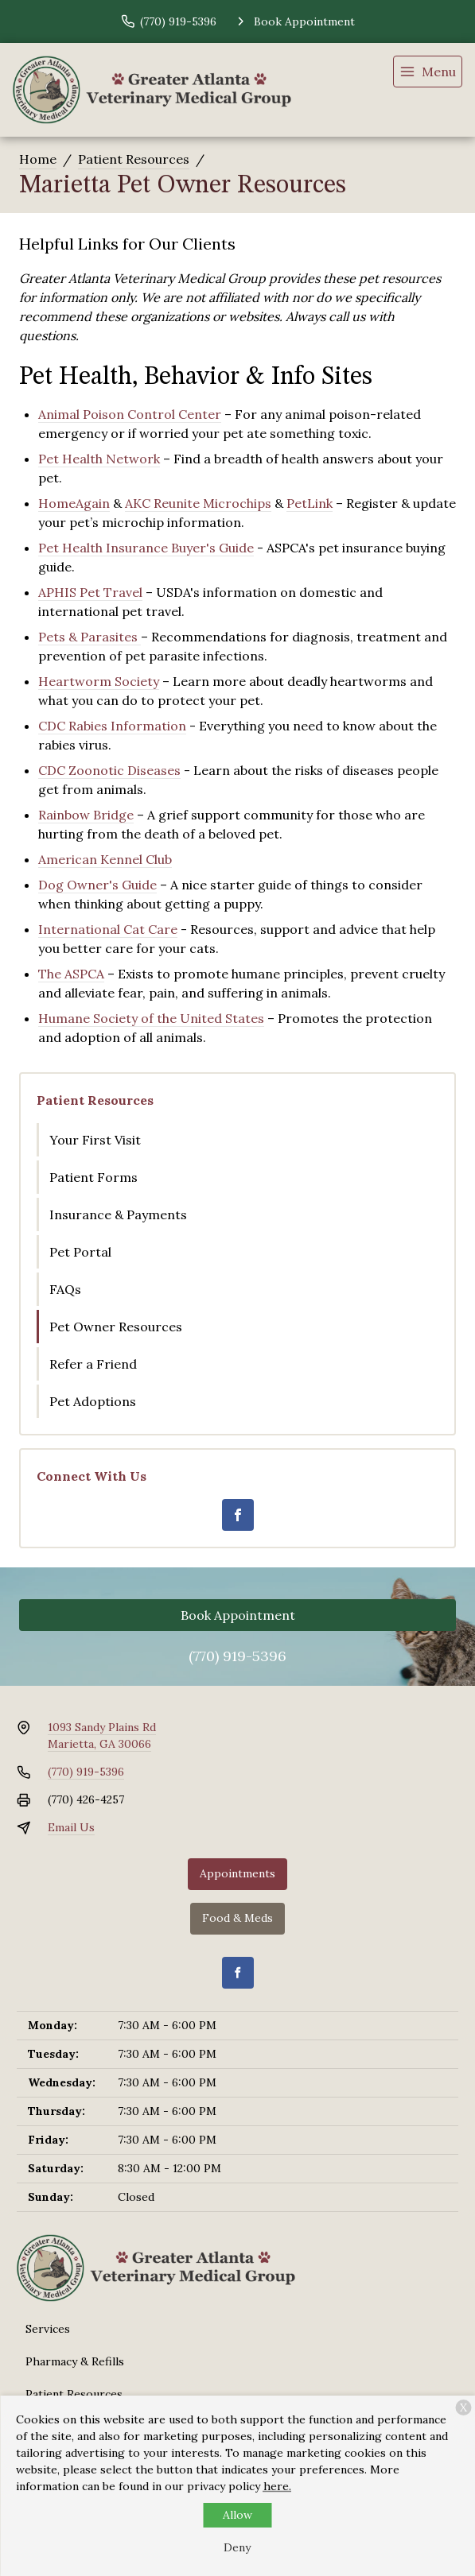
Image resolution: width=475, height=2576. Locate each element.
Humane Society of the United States (151, 1018)
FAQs (65, 1289)
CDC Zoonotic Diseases (109, 770)
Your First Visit (95, 1140)
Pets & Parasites (89, 637)
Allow (237, 2515)
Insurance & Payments (118, 1214)
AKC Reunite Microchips (198, 503)
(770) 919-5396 (237, 1656)
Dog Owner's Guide (97, 885)
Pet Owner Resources (115, 1326)
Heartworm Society (98, 681)
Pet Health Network (99, 459)
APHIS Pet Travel (90, 592)
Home (37, 159)
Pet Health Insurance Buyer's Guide (146, 548)
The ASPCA (71, 974)
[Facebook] (238, 1515)
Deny (237, 2547)
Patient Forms (93, 1177)
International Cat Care (107, 929)
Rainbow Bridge (86, 815)
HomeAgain (74, 503)
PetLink (309, 503)
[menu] (427, 71)
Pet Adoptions (92, 1401)
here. (277, 2486)
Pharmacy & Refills (74, 2361)
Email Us (71, 1827)
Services (47, 2329)
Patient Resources (133, 159)
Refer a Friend (93, 1364)
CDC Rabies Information (112, 726)
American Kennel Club (105, 859)
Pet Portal (80, 1252)
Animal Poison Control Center (129, 414)
